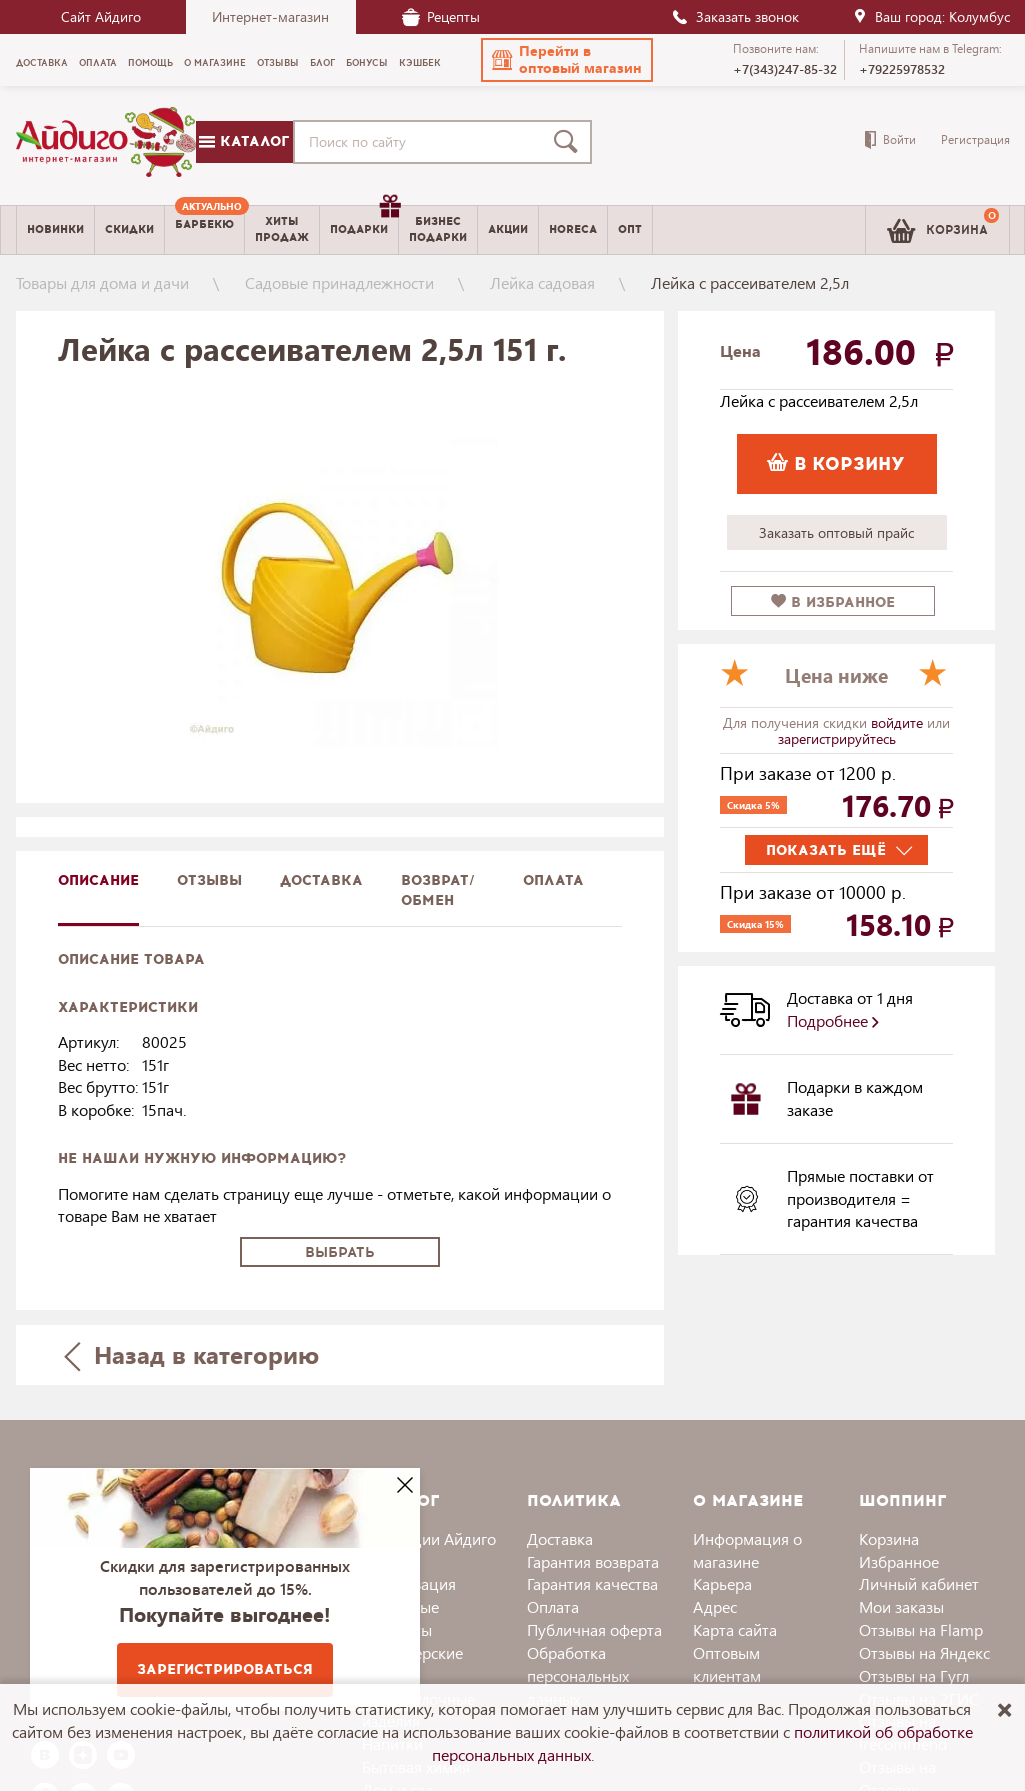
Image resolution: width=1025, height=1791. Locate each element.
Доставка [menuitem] (42, 63)
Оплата (553, 880)
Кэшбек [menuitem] (420, 63)
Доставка (560, 1538)
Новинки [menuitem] (55, 229)
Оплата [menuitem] (98, 63)
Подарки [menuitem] (364, 222)
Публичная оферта (594, 1629)
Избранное (899, 1561)
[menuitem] (204, 230)
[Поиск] (570, 142)
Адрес (715, 1606)
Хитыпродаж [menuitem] (282, 229)
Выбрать (340, 1252)
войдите (899, 722)
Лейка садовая (542, 282)
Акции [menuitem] (508, 229)
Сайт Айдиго (101, 16)
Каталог (244, 141)
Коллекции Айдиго (429, 1538)
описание (98, 880)
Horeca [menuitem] (573, 229)
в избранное (833, 602)
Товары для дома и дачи (102, 282)
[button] (567, 60)
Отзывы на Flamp (921, 1629)
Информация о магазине (747, 1550)
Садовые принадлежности (339, 282)
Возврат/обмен (438, 890)
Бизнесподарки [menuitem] (438, 229)
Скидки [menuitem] (129, 229)
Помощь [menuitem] (150, 63)
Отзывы (209, 880)
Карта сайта (735, 1629)
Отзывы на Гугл (914, 1675)
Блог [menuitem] (322, 63)
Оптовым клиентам (727, 1664)
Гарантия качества (592, 1583)
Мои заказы (901, 1606)
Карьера (722, 1583)
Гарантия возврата (593, 1561)
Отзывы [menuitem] (278, 63)
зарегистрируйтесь (837, 738)
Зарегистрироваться (225, 1669)
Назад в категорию (191, 1354)
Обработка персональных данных (578, 1675)
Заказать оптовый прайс (836, 532)
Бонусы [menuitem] (367, 63)
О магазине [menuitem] (215, 63)
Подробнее (833, 1020)
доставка (321, 880)
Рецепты (441, 16)
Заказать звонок (735, 16)
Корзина (889, 1538)
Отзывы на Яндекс (924, 1652)
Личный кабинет (919, 1583)
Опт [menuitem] (630, 229)
